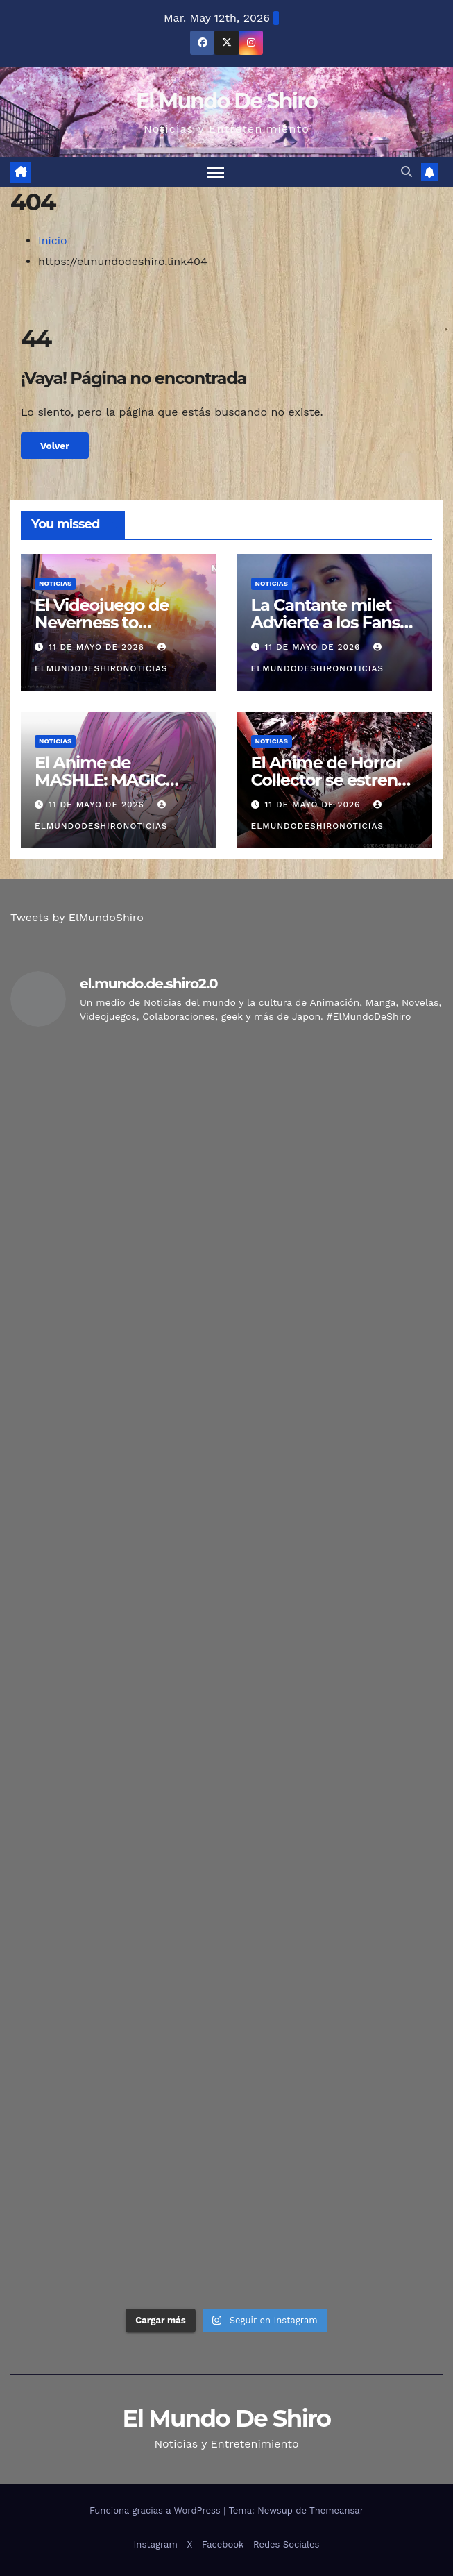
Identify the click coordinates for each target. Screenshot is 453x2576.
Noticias (55, 583)
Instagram (156, 2544)
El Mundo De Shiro (226, 101)
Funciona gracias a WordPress (156, 2510)
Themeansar (336, 2510)
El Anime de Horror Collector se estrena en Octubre (329, 779)
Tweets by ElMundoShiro (77, 917)
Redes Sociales (286, 2544)
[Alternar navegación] (216, 172)
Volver (54, 445)
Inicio (52, 240)
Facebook (223, 2544)
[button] (406, 171)
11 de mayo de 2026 (98, 647)
